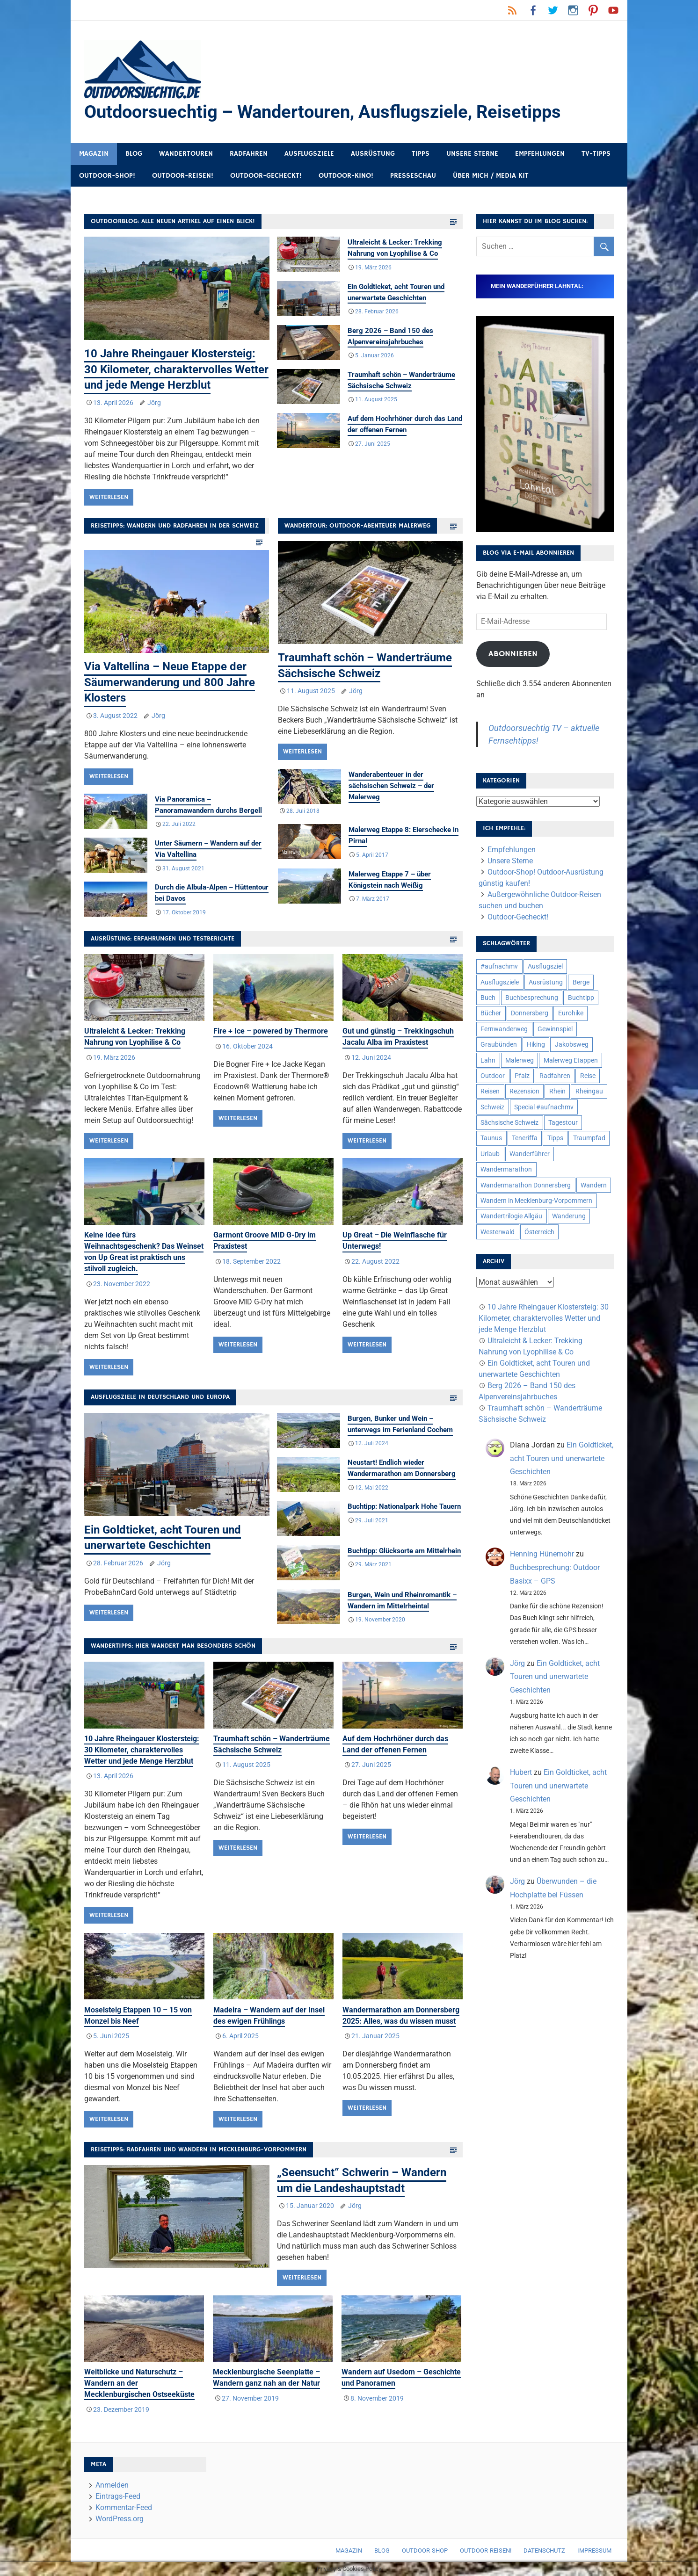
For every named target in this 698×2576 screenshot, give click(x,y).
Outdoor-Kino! (346, 175)
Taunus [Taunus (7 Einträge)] (491, 1138)
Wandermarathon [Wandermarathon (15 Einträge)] (506, 1169)
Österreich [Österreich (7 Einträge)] (539, 1232)
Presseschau (413, 175)
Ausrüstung (373, 153)
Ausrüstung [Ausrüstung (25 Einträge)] (546, 982)
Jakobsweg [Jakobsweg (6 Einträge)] (572, 1044)
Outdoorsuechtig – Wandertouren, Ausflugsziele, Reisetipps (322, 111)
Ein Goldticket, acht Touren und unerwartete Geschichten (561, 1458)
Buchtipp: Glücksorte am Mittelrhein (404, 1551)
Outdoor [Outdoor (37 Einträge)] (492, 1075)
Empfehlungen (540, 153)
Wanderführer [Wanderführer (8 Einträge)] (529, 1154)
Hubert (521, 1772)
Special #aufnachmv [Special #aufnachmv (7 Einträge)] (544, 1107)
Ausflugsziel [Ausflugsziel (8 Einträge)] (545, 966)
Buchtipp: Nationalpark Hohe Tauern (404, 1507)
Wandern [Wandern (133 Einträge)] (594, 1185)
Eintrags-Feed (117, 2496)
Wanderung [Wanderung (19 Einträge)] (569, 1216)
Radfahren (249, 153)
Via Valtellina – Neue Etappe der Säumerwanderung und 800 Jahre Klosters (169, 682)
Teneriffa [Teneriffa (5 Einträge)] (525, 1138)
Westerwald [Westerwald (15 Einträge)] (497, 1232)
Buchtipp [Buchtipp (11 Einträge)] (581, 997)
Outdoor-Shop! (107, 175)
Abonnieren (513, 654)
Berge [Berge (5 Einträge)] (581, 982)
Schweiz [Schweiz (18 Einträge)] (492, 1107)
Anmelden (112, 2485)
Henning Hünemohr (542, 1553)
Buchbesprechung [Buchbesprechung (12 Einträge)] (531, 997)
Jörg (154, 402)
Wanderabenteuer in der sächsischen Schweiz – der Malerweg (391, 786)
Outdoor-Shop (425, 2550)
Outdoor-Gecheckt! (266, 175)
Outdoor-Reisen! (182, 175)
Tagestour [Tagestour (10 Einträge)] (563, 1122)
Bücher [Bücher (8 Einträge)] (490, 1013)
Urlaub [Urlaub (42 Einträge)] (490, 1154)
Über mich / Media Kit (491, 175)
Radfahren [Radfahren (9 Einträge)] (554, 1075)
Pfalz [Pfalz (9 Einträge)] (522, 1075)
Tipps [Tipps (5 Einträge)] (555, 1138)
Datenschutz (544, 2550)
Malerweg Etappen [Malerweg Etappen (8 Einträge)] (571, 1060)
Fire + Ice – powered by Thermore (270, 1031)
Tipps (420, 153)
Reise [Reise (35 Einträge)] (588, 1075)
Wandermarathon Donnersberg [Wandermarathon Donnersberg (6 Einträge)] (525, 1185)
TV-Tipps (596, 153)
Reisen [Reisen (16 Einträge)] (490, 1091)
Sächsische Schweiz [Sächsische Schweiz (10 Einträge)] (509, 1122)
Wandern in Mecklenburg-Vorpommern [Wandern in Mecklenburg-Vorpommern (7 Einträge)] (536, 1200)
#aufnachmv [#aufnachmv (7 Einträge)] (499, 966)
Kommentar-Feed (123, 2507)
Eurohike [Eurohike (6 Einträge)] (570, 1013)
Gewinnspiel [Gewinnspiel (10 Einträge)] (555, 1029)
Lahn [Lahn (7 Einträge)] (487, 1060)
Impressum (594, 2550)
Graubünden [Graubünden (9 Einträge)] (498, 1044)
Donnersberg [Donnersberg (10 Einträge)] (529, 1013)
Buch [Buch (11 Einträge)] (487, 997)
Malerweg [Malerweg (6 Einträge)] (519, 1060)
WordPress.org (119, 2518)
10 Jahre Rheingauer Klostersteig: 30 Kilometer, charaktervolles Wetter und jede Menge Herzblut (176, 369)
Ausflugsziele (309, 153)
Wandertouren (186, 153)
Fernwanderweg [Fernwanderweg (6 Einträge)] (504, 1029)
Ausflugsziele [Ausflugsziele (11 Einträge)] (499, 982)
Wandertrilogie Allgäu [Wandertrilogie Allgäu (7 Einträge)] (511, 1216)
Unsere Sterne (472, 153)
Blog (133, 153)
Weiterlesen (108, 497)
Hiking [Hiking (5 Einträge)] (536, 1044)
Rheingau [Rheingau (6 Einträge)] (589, 1091)
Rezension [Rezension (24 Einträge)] (524, 1091)
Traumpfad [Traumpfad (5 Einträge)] (589, 1138)
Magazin (94, 153)
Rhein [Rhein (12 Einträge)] (557, 1091)
